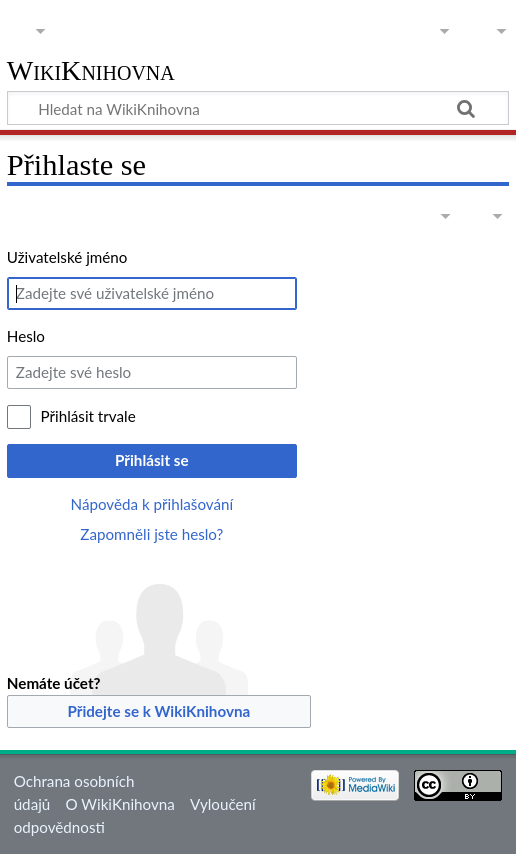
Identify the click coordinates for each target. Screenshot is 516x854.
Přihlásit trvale (88, 416)
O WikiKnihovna (119, 804)
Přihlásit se (152, 460)
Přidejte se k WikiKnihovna (158, 711)
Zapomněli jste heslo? (151, 534)
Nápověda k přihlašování (152, 504)
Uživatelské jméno (67, 257)
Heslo (26, 336)
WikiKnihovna (91, 71)
